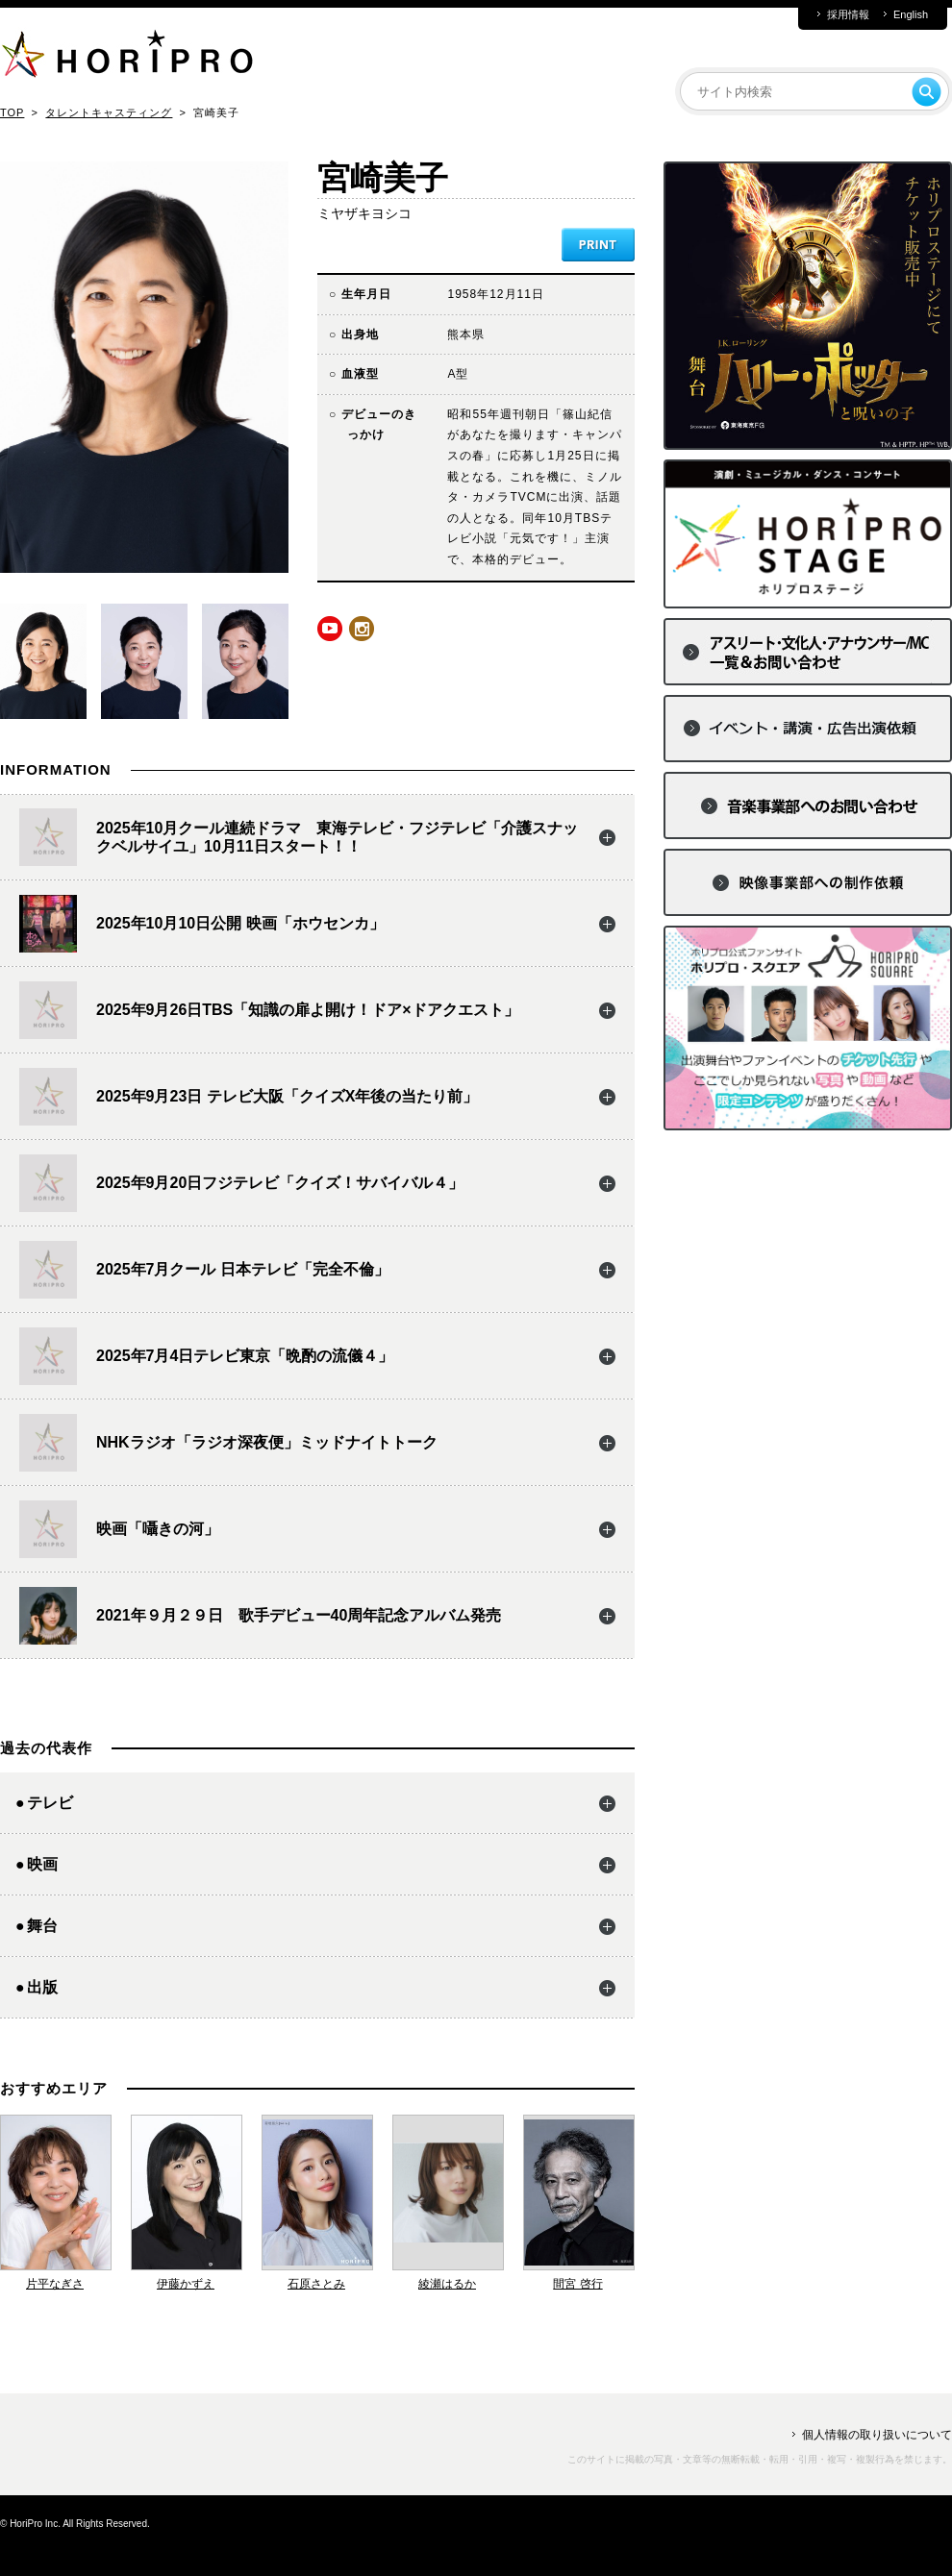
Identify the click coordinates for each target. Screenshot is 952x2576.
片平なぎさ (55, 2284)
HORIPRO (127, 57)
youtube (329, 628)
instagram (361, 628)
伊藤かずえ (185, 2284)
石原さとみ (316, 2284)
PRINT (598, 244)
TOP (12, 112)
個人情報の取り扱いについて (877, 2434)
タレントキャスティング (108, 112)
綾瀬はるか (447, 2284)
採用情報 (848, 15)
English (910, 15)
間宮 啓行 (577, 2284)
